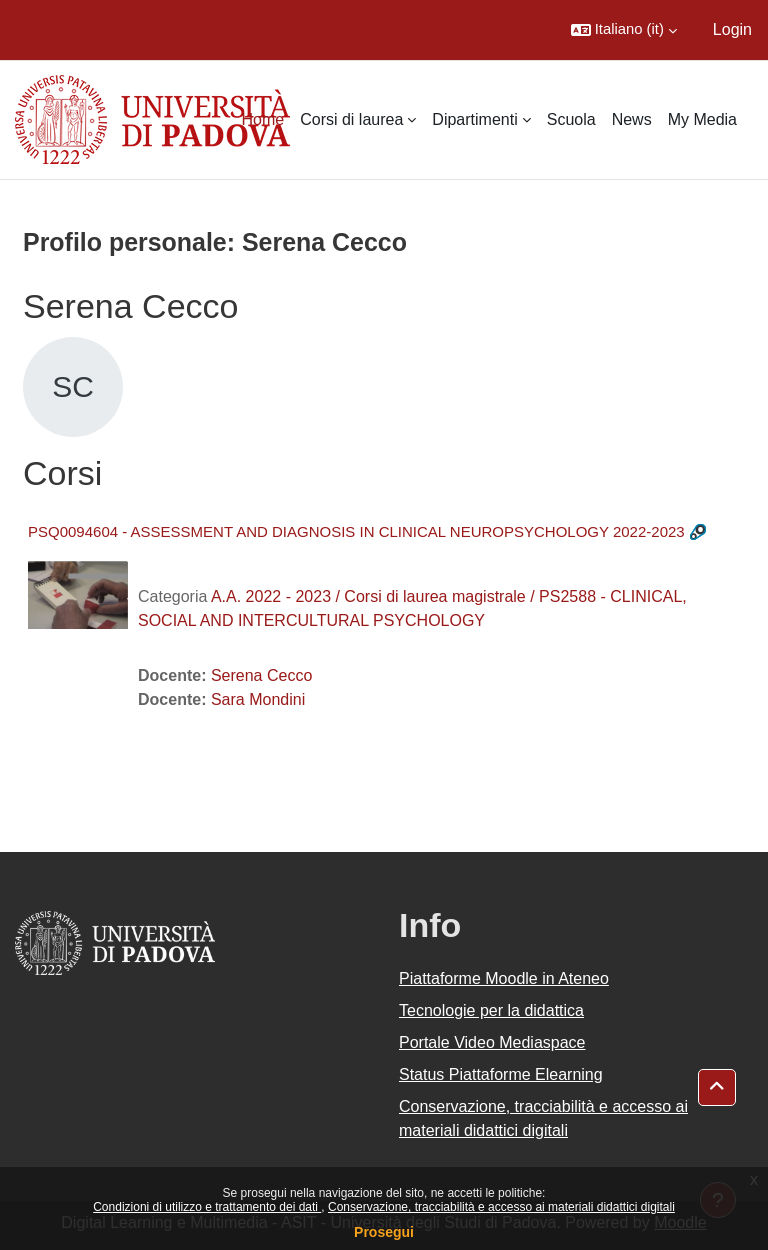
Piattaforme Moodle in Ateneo (504, 978)
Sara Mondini (258, 699)
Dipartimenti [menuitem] (474, 119)
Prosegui (384, 1232)
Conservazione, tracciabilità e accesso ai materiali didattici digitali (501, 1207)
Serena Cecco (261, 675)
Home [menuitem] (263, 119)
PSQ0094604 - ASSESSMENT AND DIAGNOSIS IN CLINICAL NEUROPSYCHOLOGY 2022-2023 (356, 531)
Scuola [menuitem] (571, 119)
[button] (624, 30)
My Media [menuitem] (702, 119)
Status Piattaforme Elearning (501, 1074)
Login (732, 29)
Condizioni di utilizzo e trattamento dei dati (207, 1207)
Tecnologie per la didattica (491, 1010)
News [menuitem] (632, 119)
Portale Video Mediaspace (492, 1042)
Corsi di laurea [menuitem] (351, 119)
